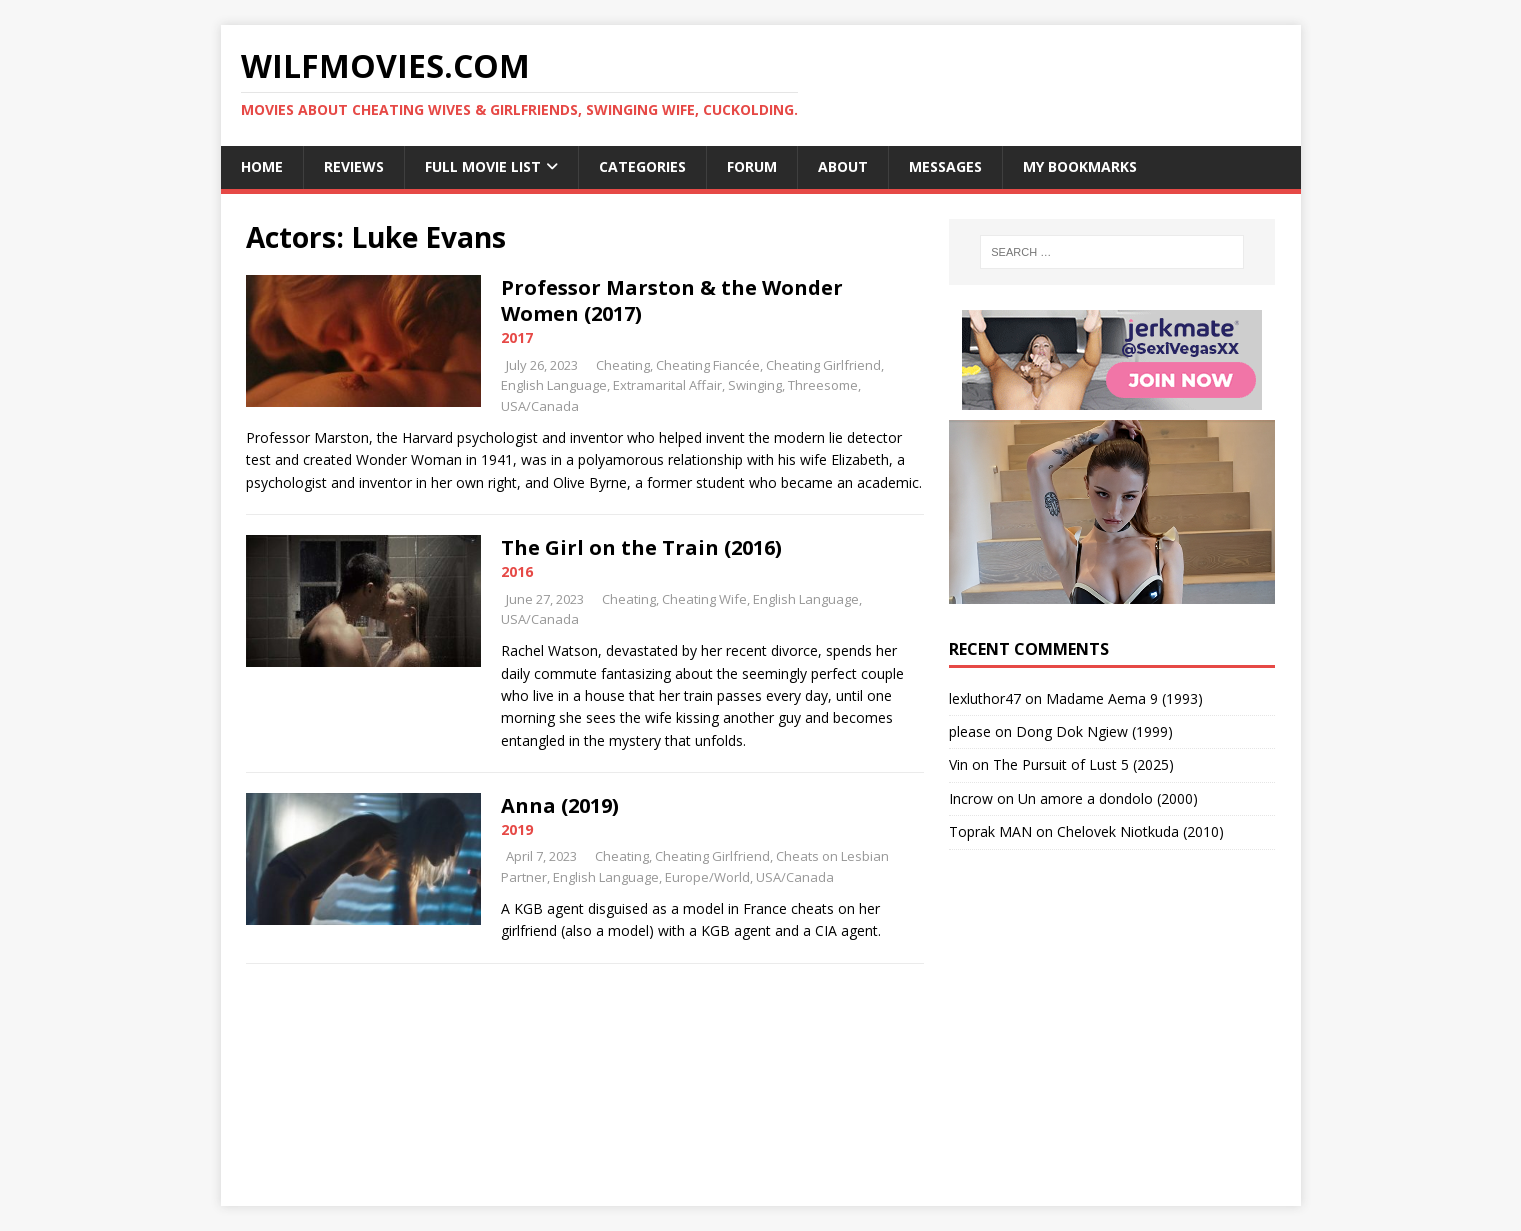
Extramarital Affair (667, 385)
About (843, 166)
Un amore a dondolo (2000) (1108, 798)
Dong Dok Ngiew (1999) (1094, 731)
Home (262, 166)
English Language (554, 385)
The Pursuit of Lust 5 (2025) (1083, 764)
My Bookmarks (1080, 166)
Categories (642, 166)
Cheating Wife (704, 599)
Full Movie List (483, 166)
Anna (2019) (560, 805)
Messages (945, 166)
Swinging (755, 385)
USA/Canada (540, 406)
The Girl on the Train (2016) (641, 547)
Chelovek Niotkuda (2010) (1140, 831)
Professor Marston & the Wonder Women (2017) (672, 300)
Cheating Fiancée (708, 365)
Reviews (354, 166)
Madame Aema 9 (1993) (1124, 698)
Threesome (823, 385)
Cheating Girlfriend (823, 365)
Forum (752, 166)
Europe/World (707, 877)
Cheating (623, 365)
